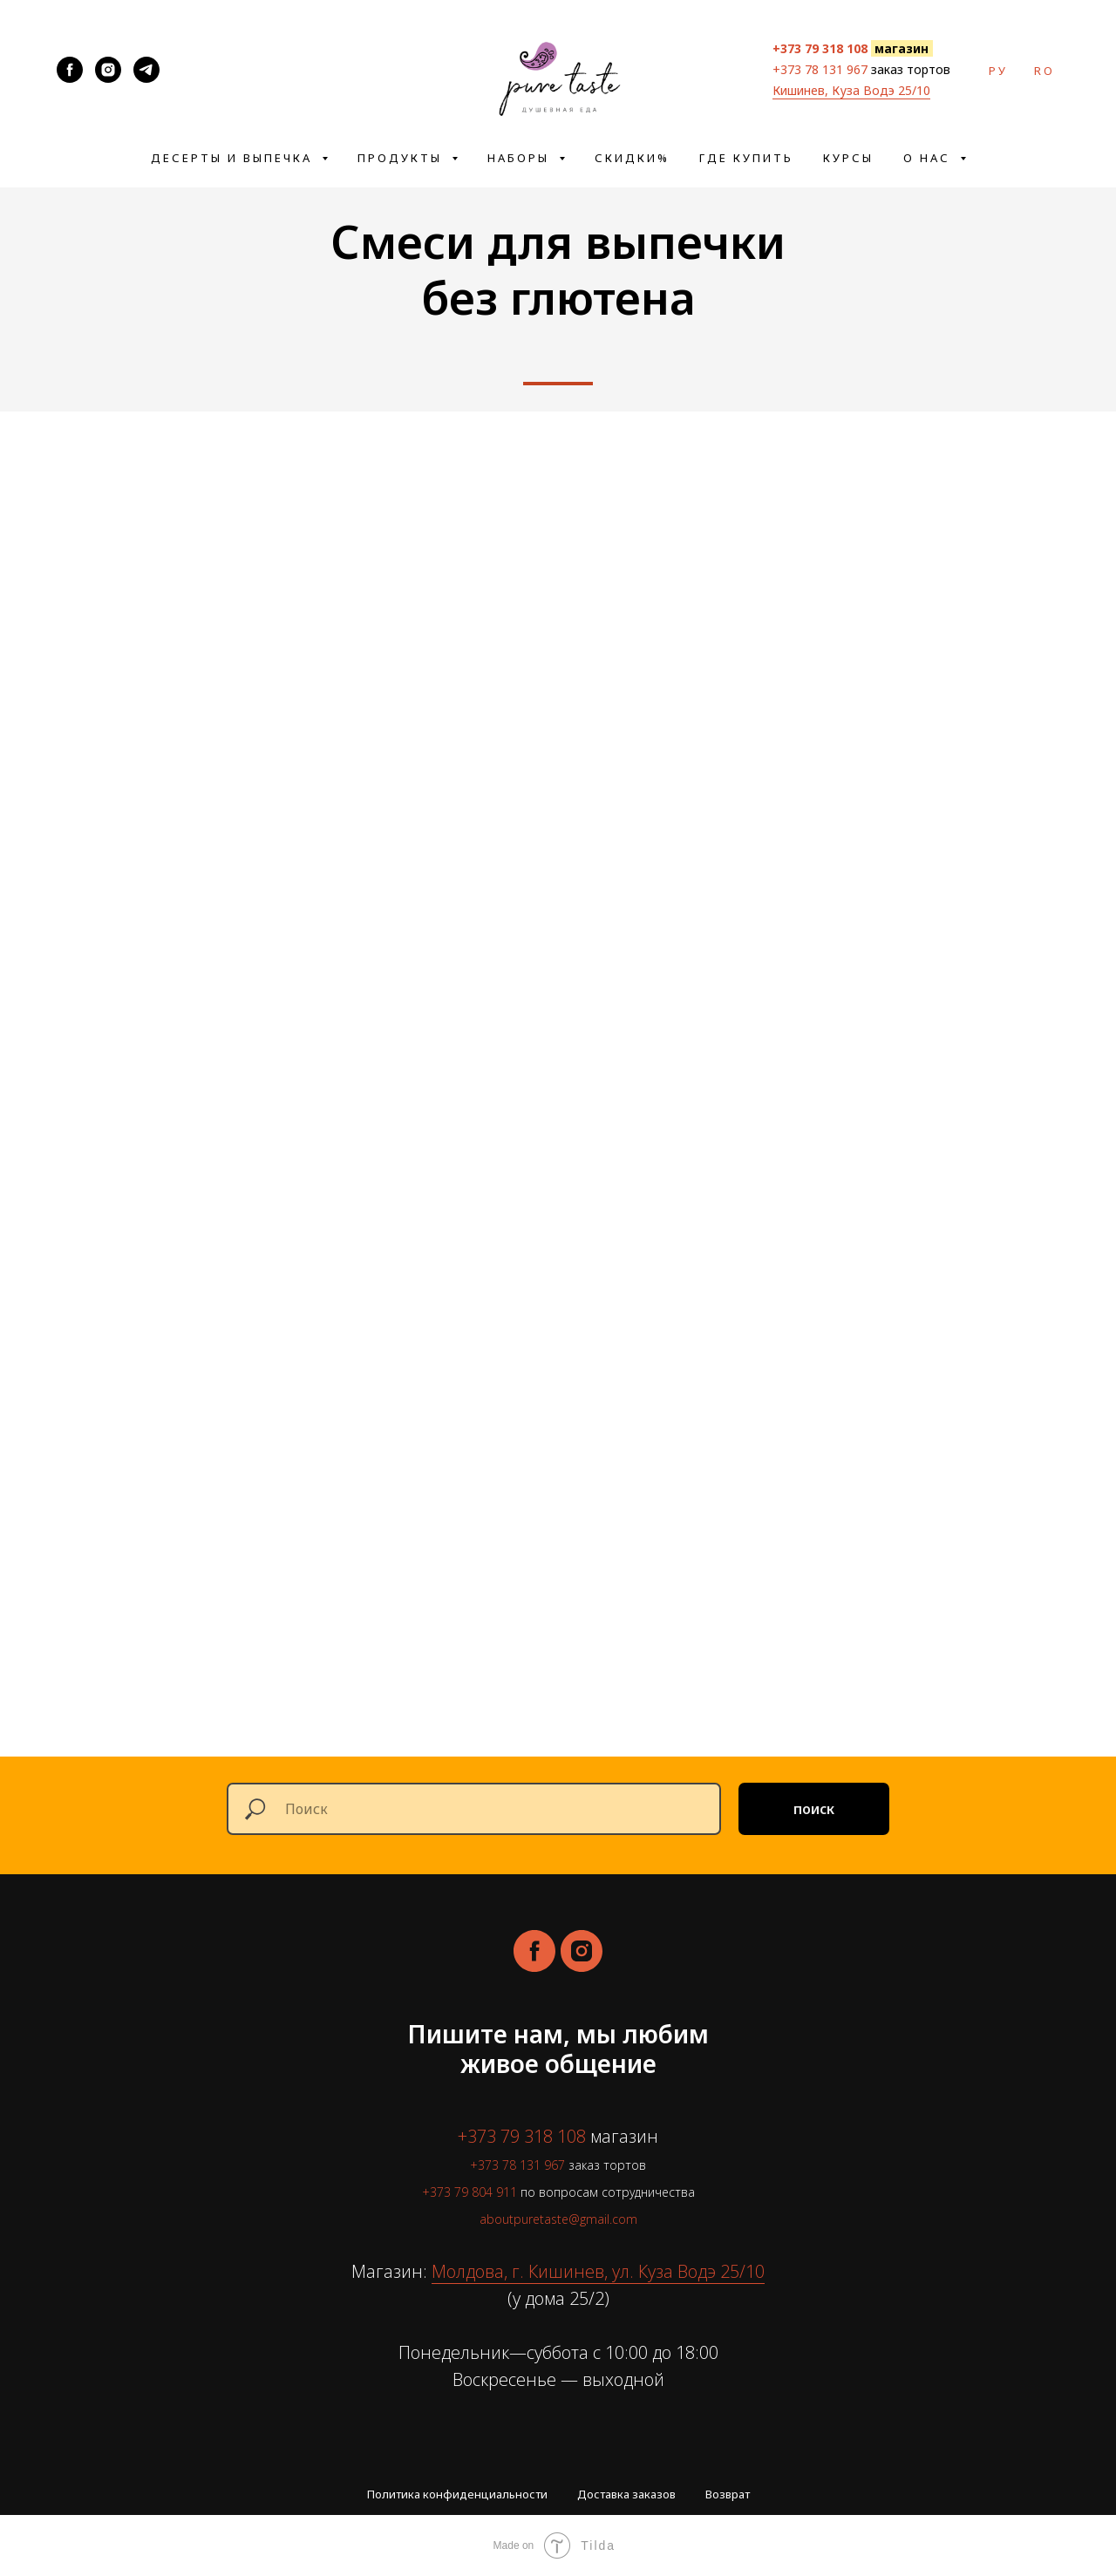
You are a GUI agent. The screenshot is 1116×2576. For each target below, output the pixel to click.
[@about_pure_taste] (146, 70)
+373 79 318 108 (522, 2136)
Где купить (746, 158)
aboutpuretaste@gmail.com (558, 2219)
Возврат (727, 2494)
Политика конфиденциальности (457, 2494)
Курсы (848, 158)
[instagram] (581, 1951)
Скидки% (632, 158)
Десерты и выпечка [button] (234, 158)
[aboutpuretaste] (70, 70)
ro (1044, 70)
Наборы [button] (521, 158)
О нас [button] (929, 158)
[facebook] (534, 1951)
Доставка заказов (626, 2494)
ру (998, 70)
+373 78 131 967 (820, 69)
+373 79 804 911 (469, 2192)
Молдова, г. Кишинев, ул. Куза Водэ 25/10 (598, 2271)
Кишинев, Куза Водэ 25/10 (851, 90)
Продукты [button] (402, 158)
